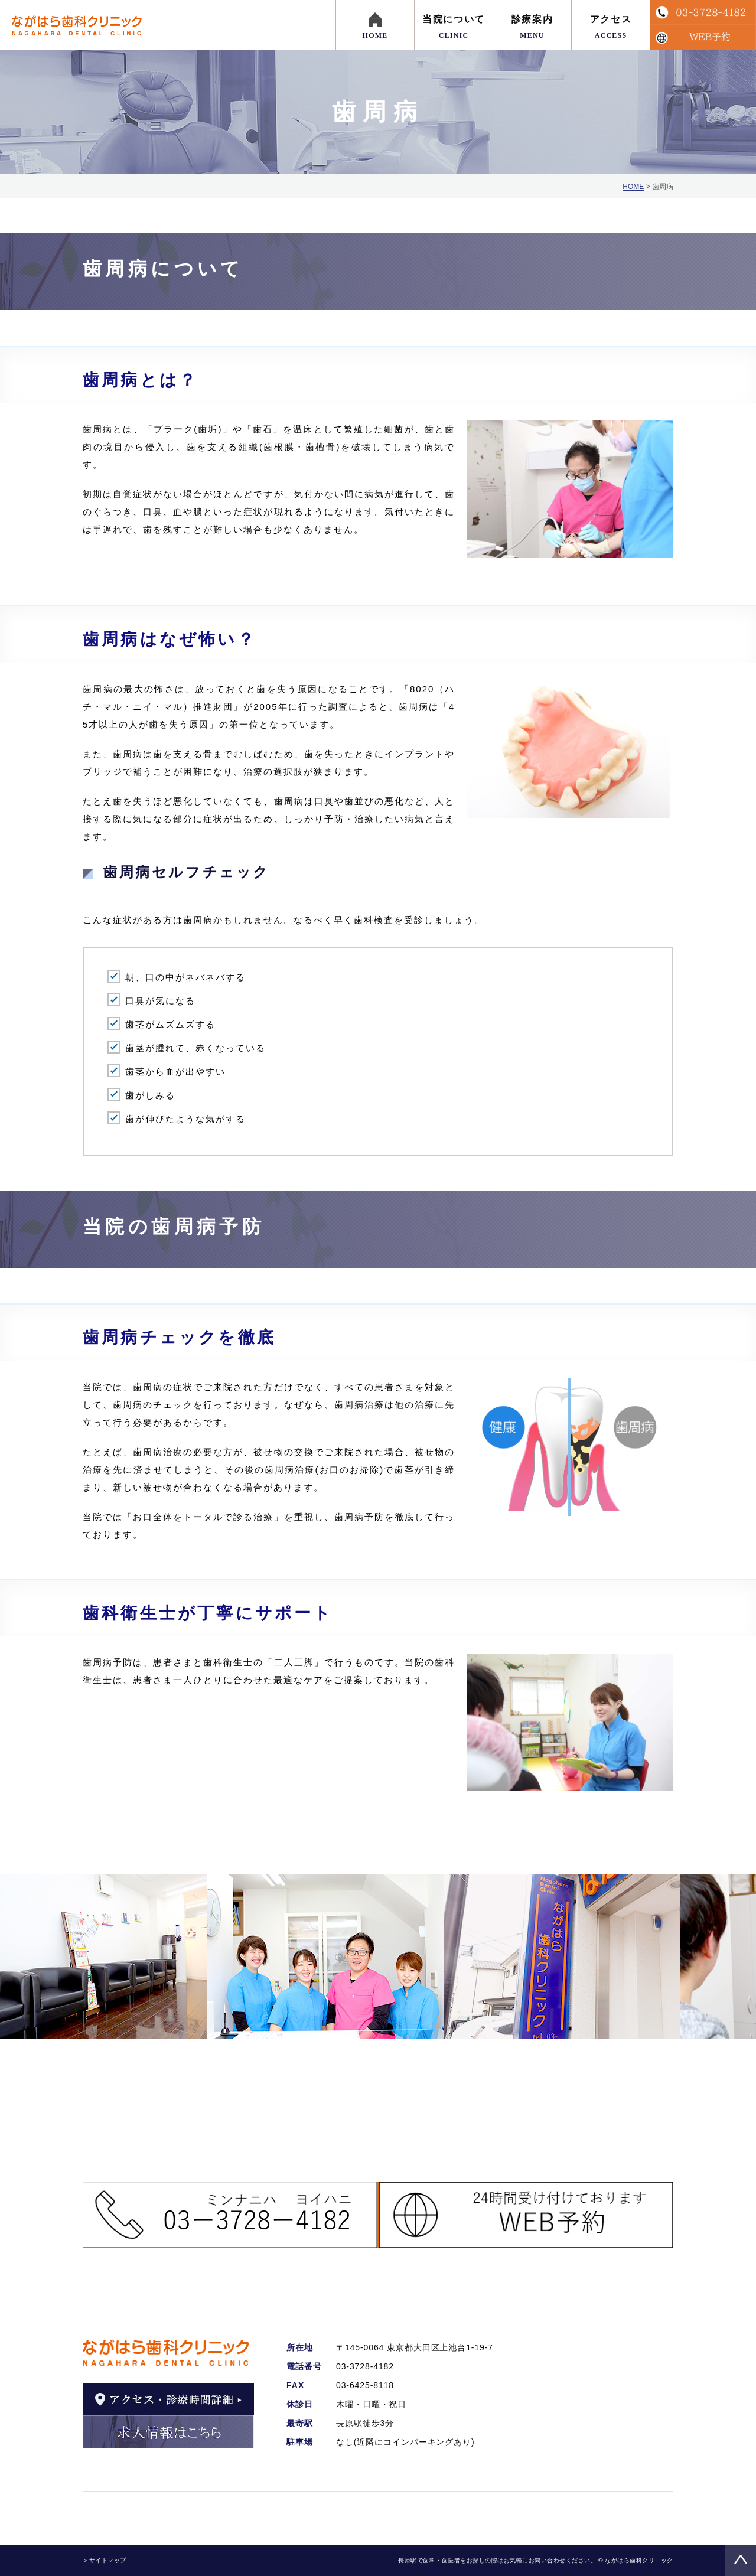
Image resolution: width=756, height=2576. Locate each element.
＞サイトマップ (104, 2560)
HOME (633, 187)
